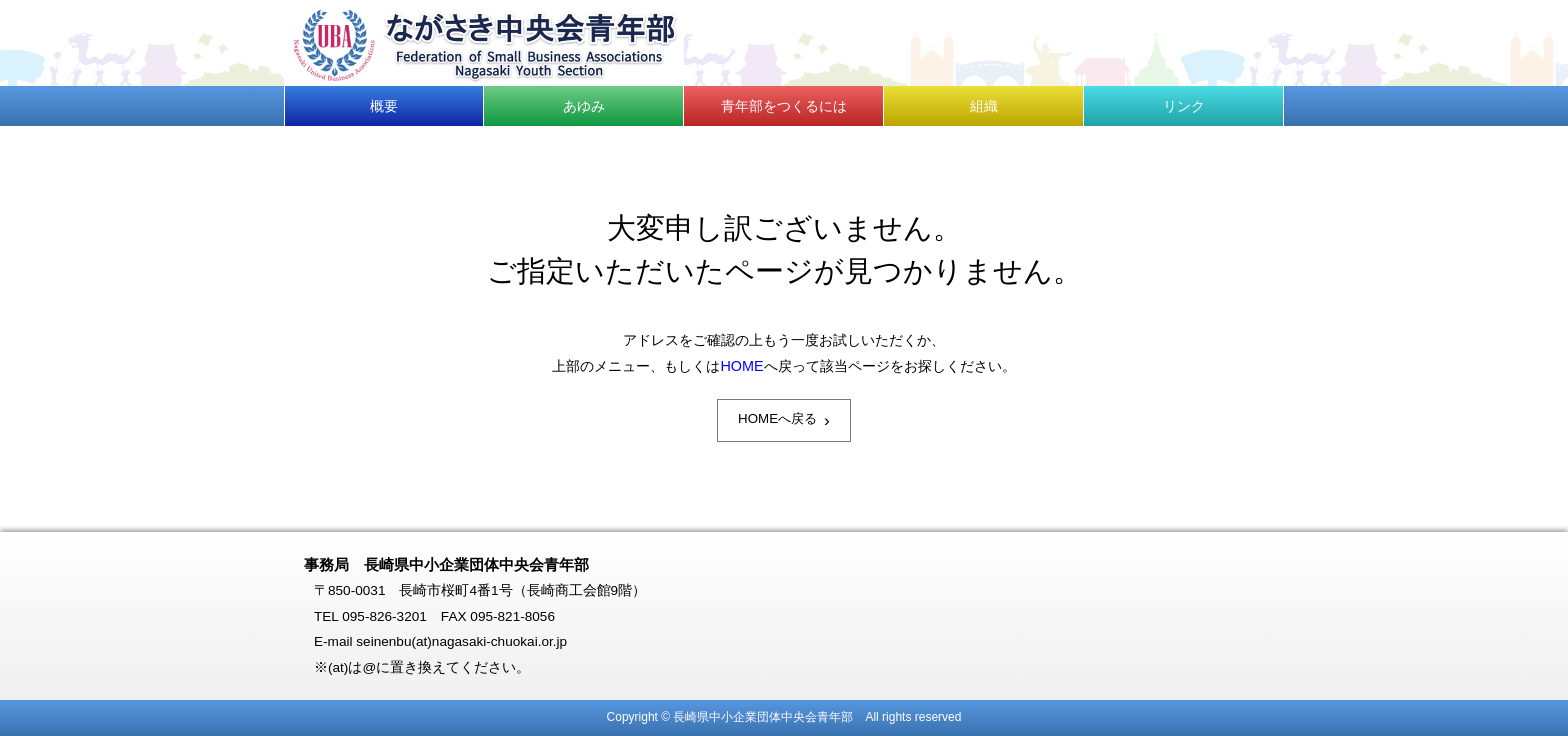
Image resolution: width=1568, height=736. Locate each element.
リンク (1184, 106)
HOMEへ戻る (784, 420)
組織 (984, 106)
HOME (741, 366)
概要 (384, 106)
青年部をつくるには (784, 106)
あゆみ (584, 106)
